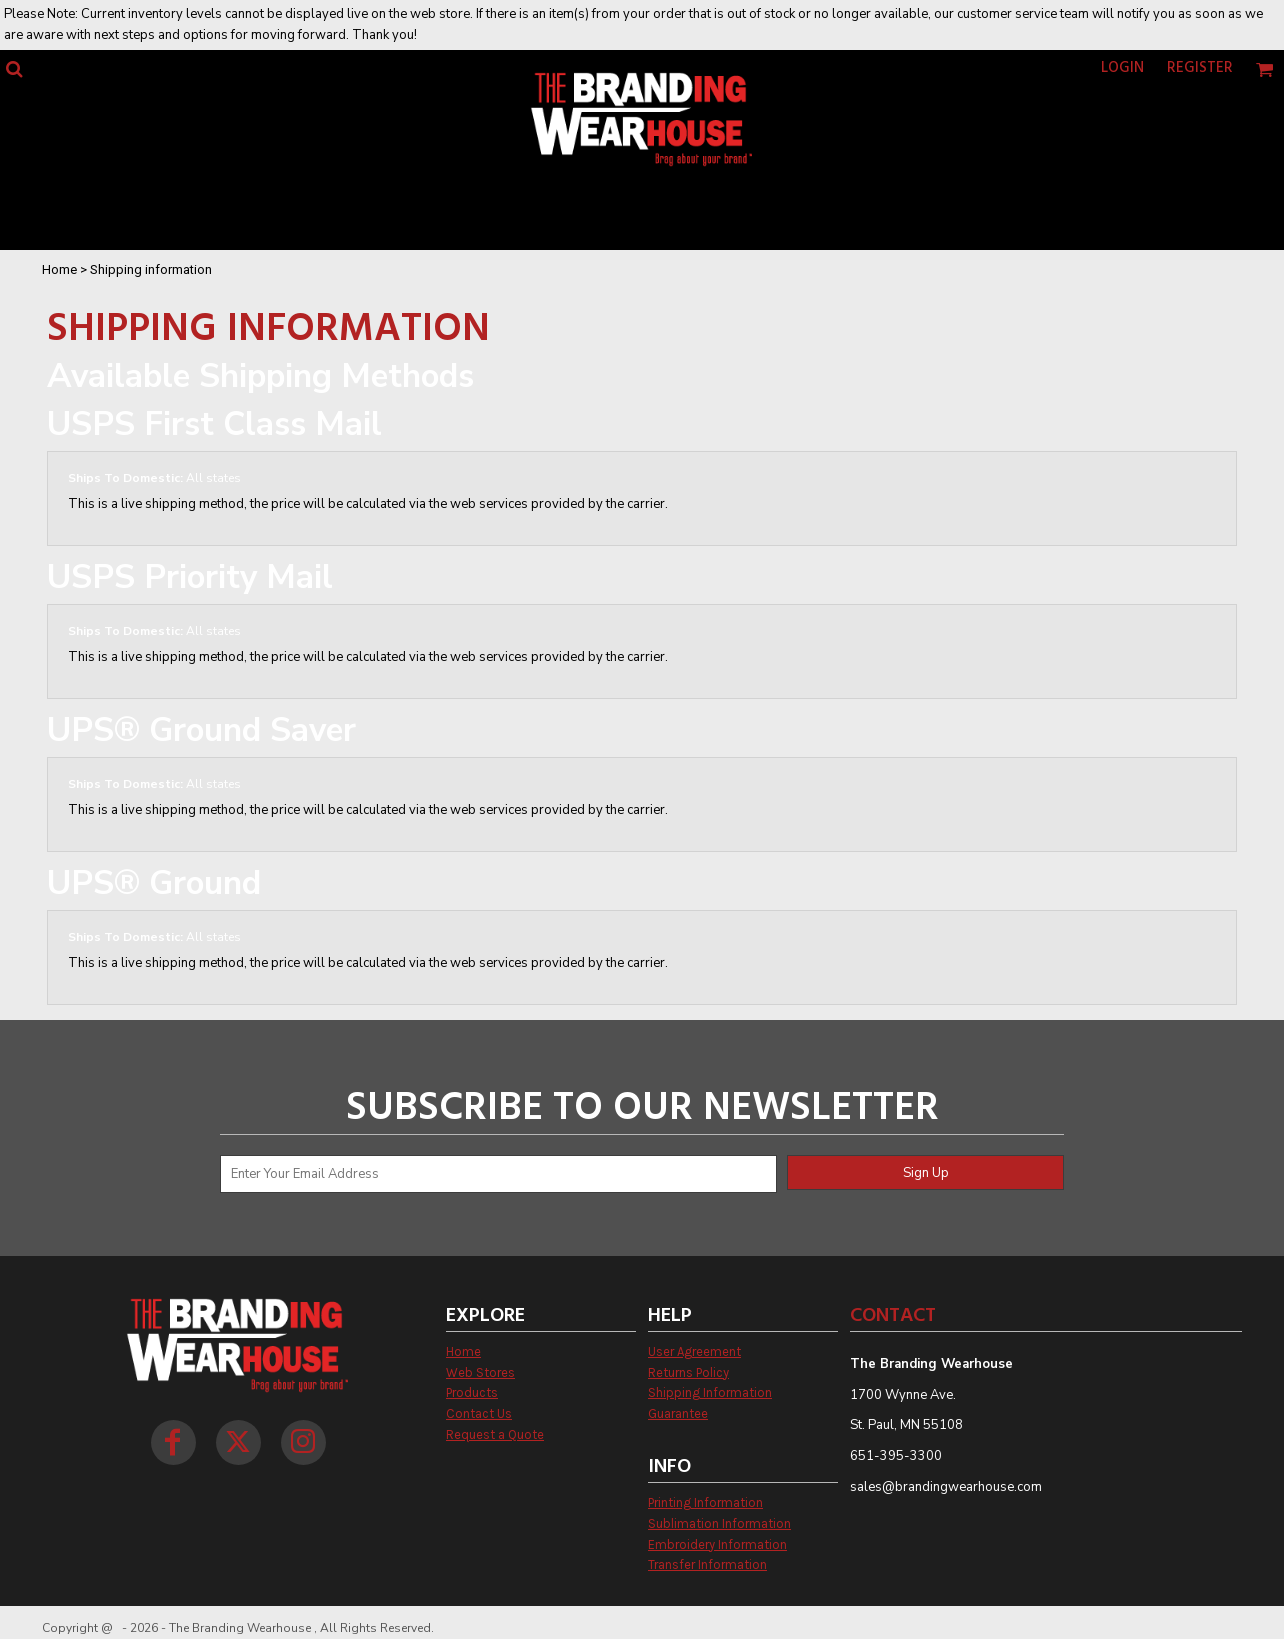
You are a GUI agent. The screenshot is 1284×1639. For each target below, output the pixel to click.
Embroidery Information (717, 1544)
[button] (14, 69)
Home (59, 269)
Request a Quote (495, 1434)
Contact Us (479, 1413)
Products (472, 1392)
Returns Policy (688, 1372)
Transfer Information (707, 1564)
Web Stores (480, 1372)
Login (1122, 68)
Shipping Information (710, 1392)
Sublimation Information (719, 1523)
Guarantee (678, 1413)
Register (1200, 68)
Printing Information (705, 1502)
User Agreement (694, 1351)
